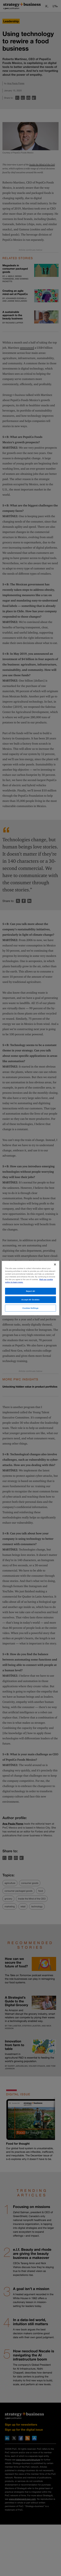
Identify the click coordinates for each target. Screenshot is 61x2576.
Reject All (30, 1291)
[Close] (55, 1264)
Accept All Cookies (30, 1299)
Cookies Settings (30, 1308)
